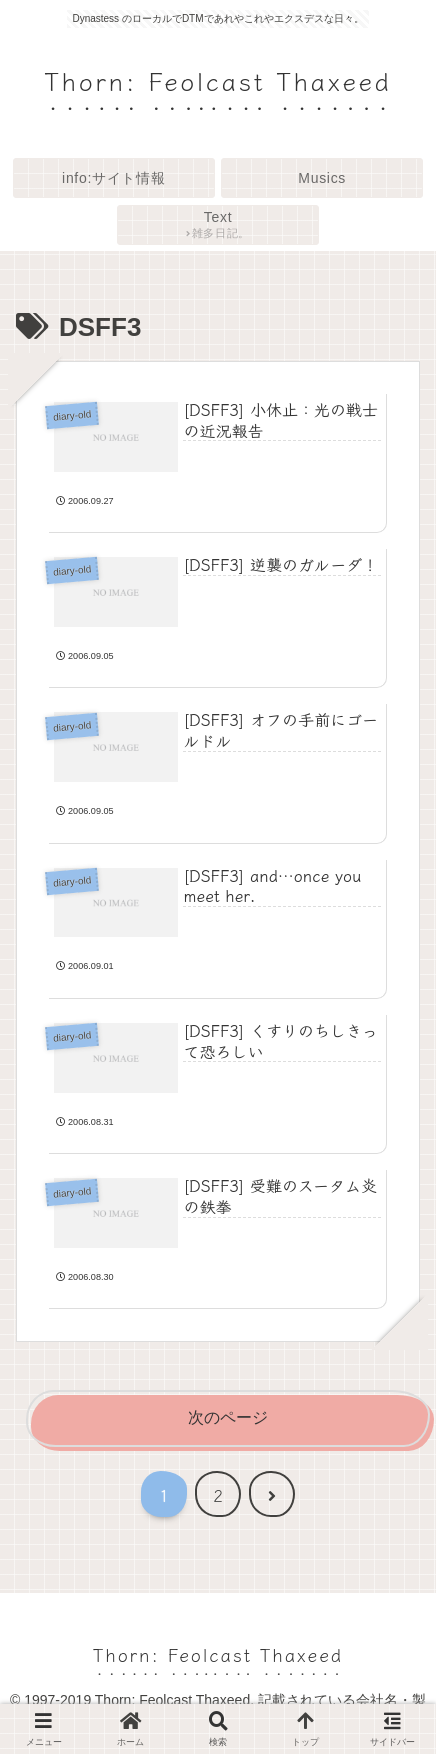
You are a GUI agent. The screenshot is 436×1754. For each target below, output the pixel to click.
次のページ (228, 1417)
